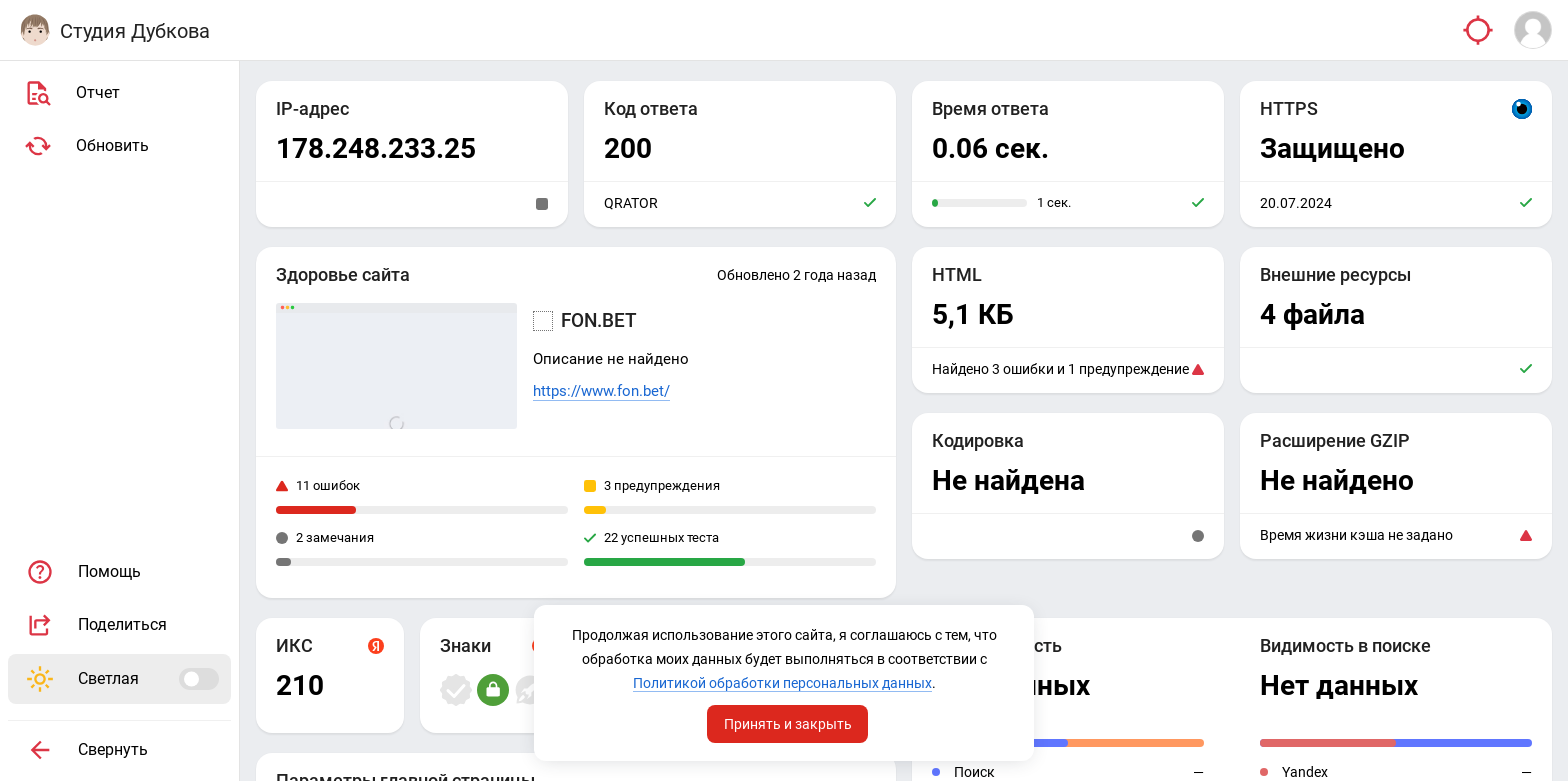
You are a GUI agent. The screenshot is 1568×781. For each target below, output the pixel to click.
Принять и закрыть (788, 724)
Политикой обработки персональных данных (782, 683)
